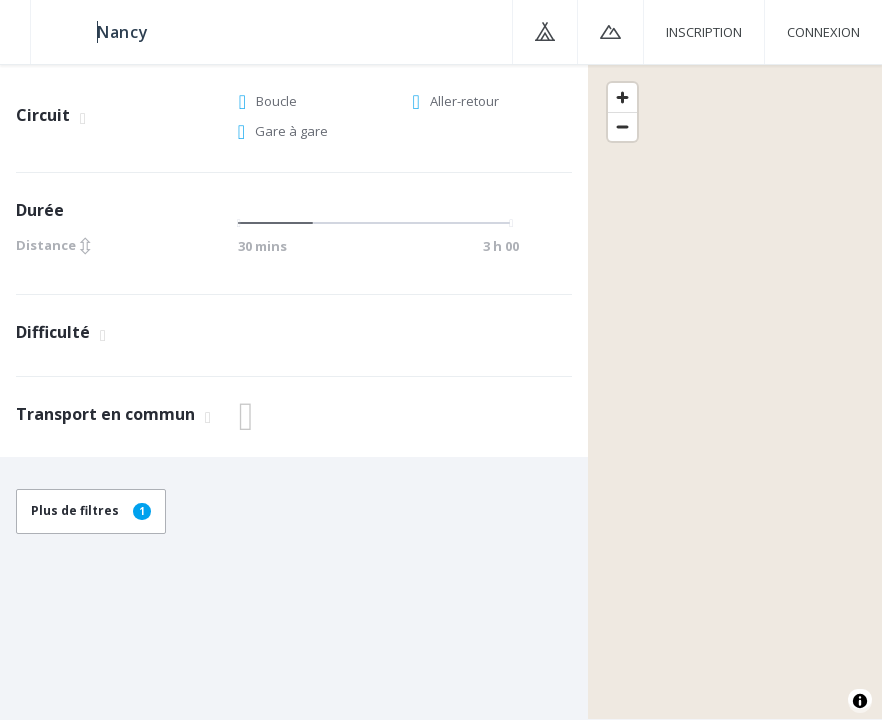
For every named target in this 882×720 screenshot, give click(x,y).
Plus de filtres (91, 510)
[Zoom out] (622, 126)
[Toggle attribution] (860, 701)
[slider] (245, 223)
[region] (735, 391)
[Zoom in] (622, 97)
